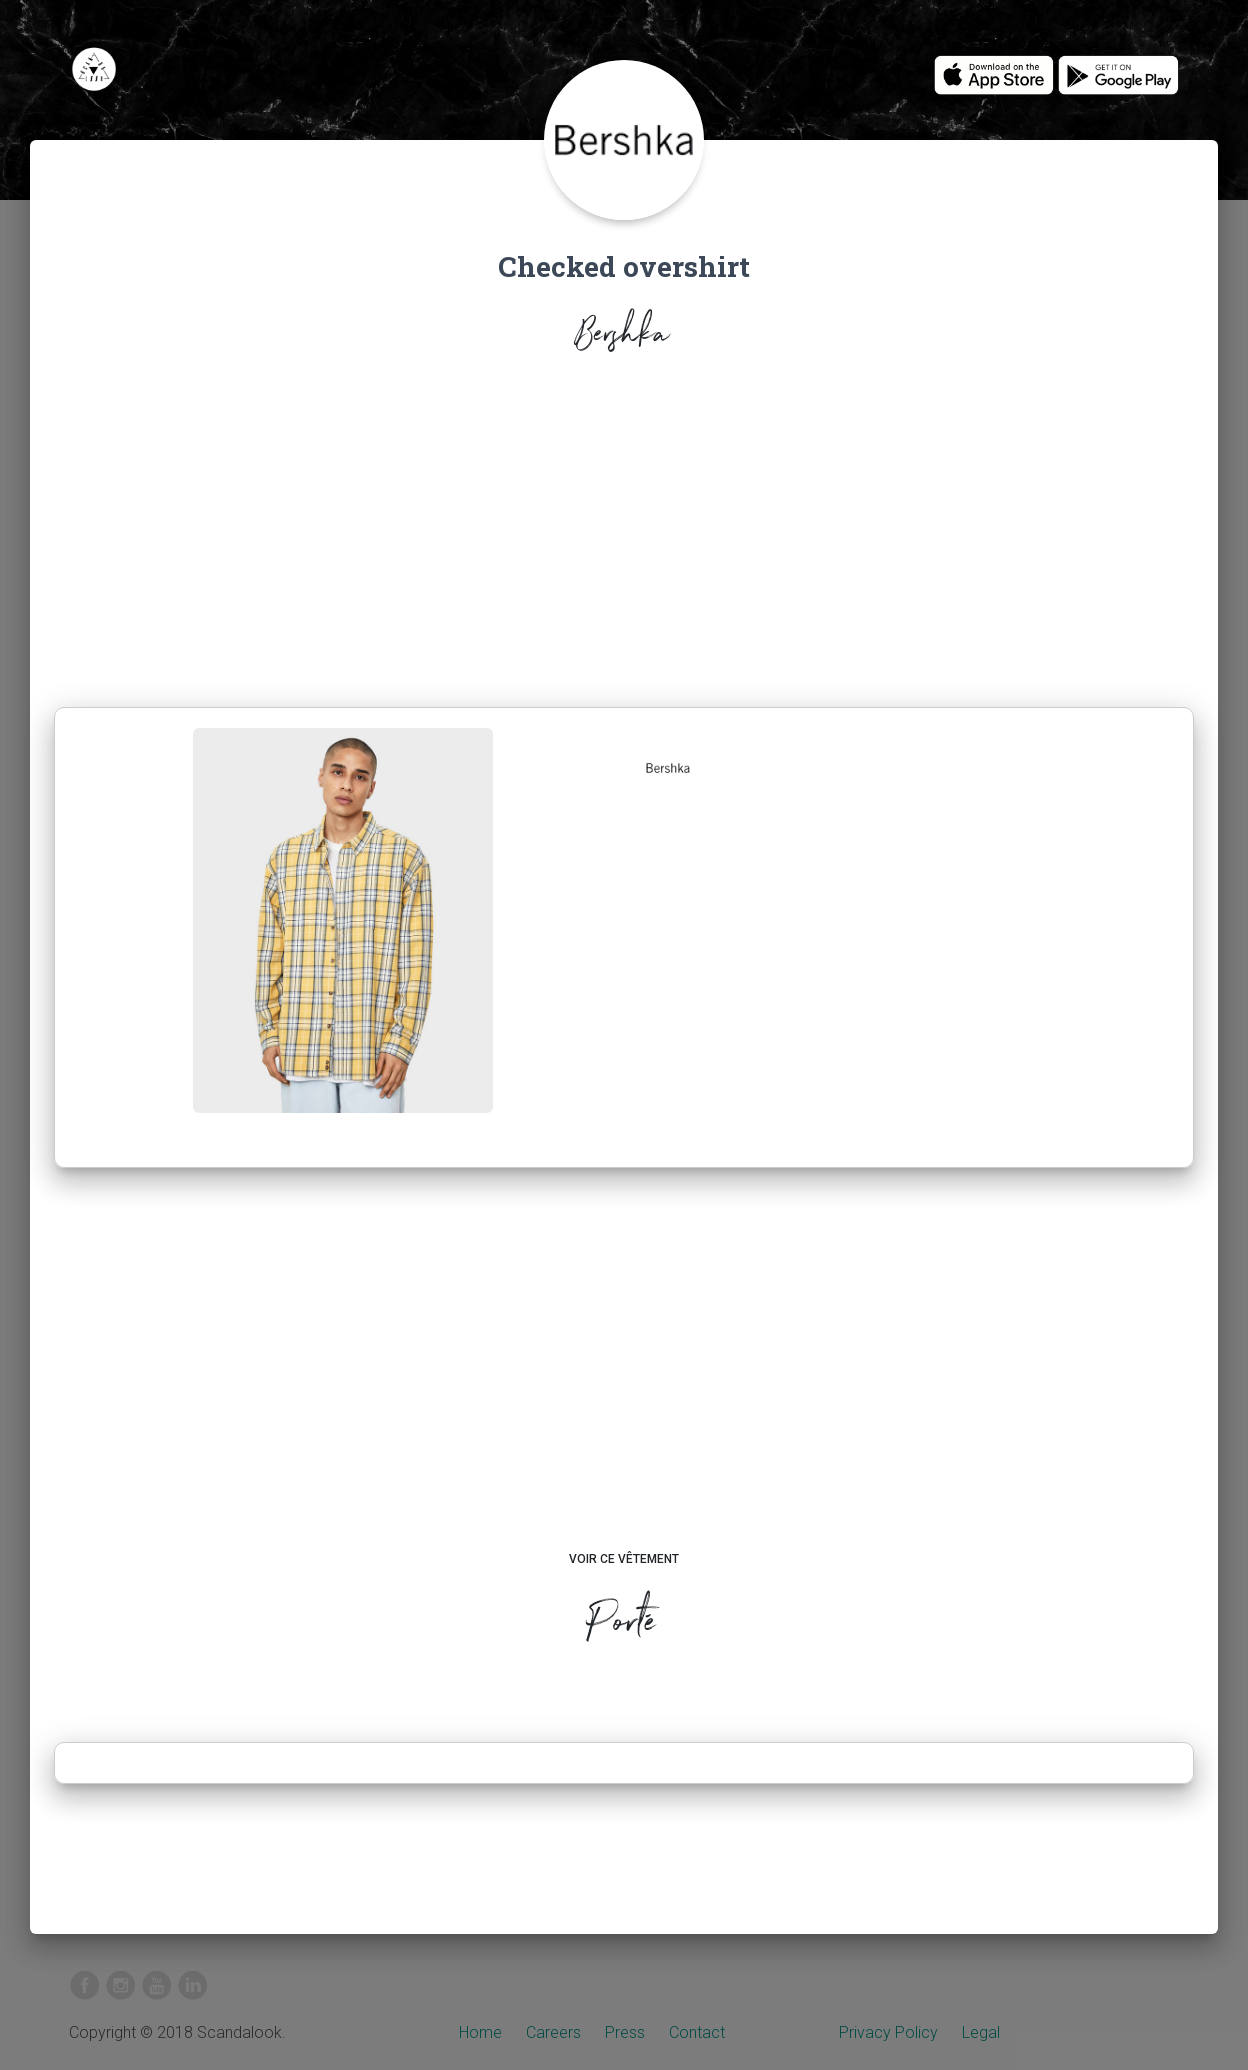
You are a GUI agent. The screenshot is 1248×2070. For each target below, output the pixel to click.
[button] (668, 768)
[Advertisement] (624, 536)
